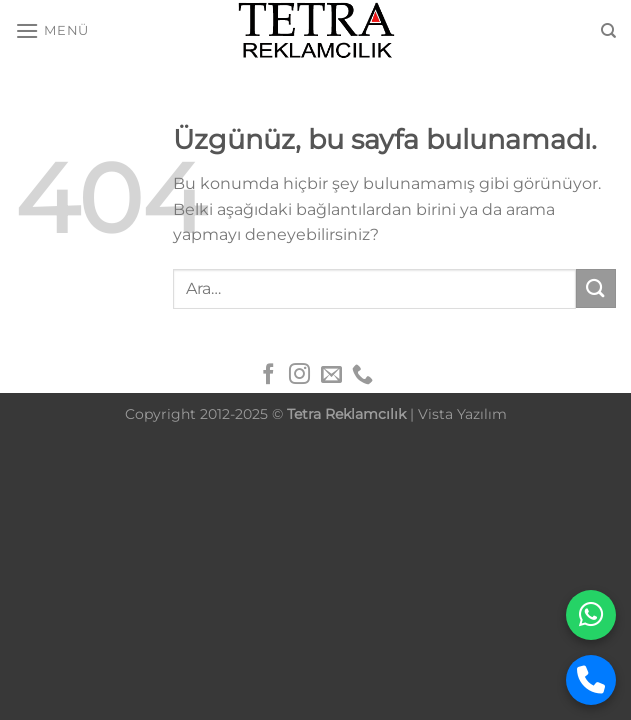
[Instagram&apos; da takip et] (299, 375)
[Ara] (608, 31)
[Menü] (52, 30)
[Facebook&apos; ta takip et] (267, 375)
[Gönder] (596, 288)
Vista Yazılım (462, 414)
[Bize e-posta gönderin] (331, 375)
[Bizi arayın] (362, 375)
